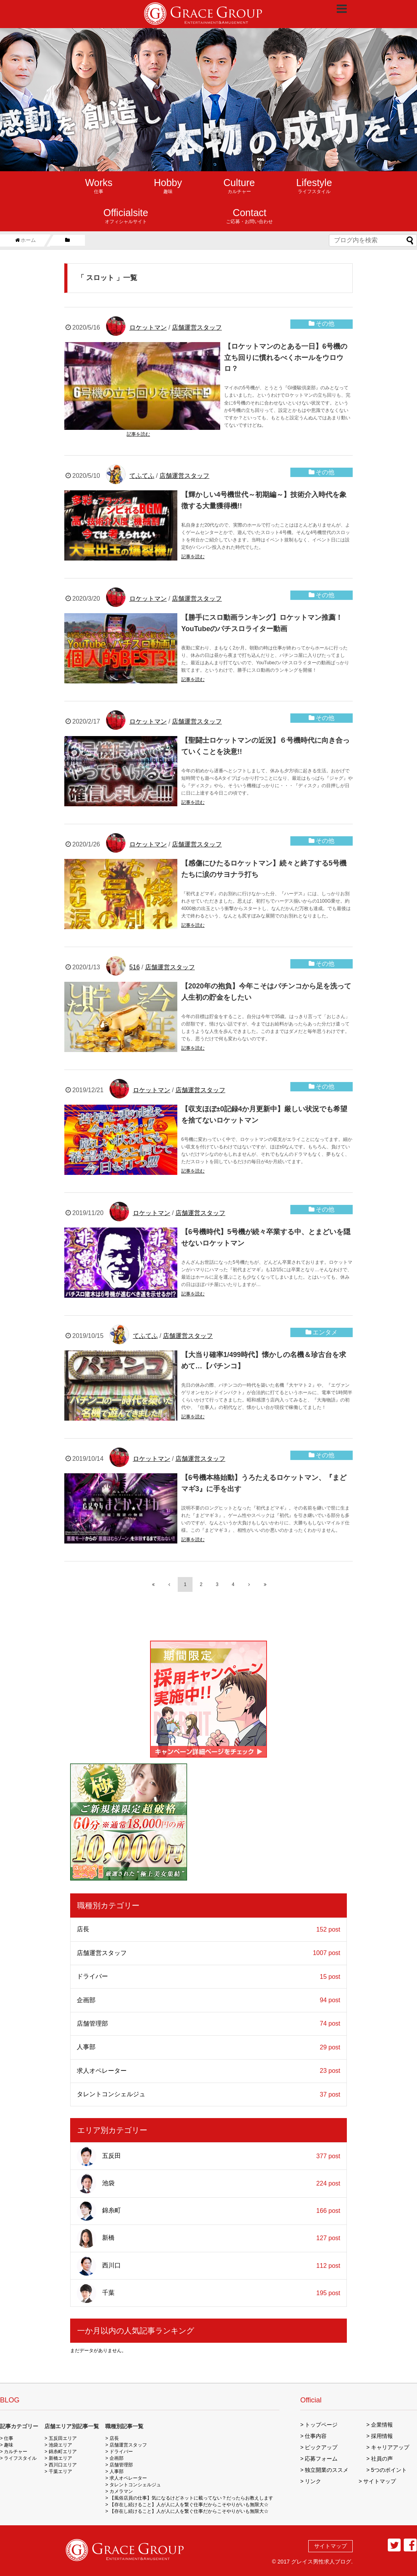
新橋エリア (60, 2458)
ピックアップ (321, 2447)
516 (134, 967)
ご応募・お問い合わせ (249, 215)
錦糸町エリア (63, 2451)
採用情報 (382, 2436)
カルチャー (239, 185)
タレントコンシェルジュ (208, 2094)
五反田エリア (63, 2438)
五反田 (208, 2156)
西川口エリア (63, 2465)
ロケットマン (148, 327)
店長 (208, 1929)
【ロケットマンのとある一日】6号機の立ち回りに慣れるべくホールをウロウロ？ (285, 357)
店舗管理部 (208, 2024)
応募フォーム (321, 2458)
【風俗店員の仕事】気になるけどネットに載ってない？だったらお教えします (191, 2498)
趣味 (168, 185)
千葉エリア (60, 2471)
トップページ (321, 2425)
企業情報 (382, 2425)
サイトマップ (379, 2481)
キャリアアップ (390, 2447)
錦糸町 (208, 2211)
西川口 (208, 2266)
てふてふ (141, 475)
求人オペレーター (208, 2071)
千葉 (208, 2293)
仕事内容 (316, 2436)
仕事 (98, 185)
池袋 (208, 2183)
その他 (325, 323)
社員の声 (382, 2458)
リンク (313, 2481)
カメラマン (121, 2491)
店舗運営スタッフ (197, 327)
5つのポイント (389, 2470)
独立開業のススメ (326, 2470)
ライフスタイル (314, 185)
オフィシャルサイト (125, 215)
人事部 (208, 2047)
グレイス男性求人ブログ (321, 2561)
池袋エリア (60, 2445)
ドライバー (208, 1976)
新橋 (208, 2238)
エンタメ (325, 1332)
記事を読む (138, 434)
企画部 (208, 2000)
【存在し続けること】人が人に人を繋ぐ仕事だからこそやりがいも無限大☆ (189, 2504)
